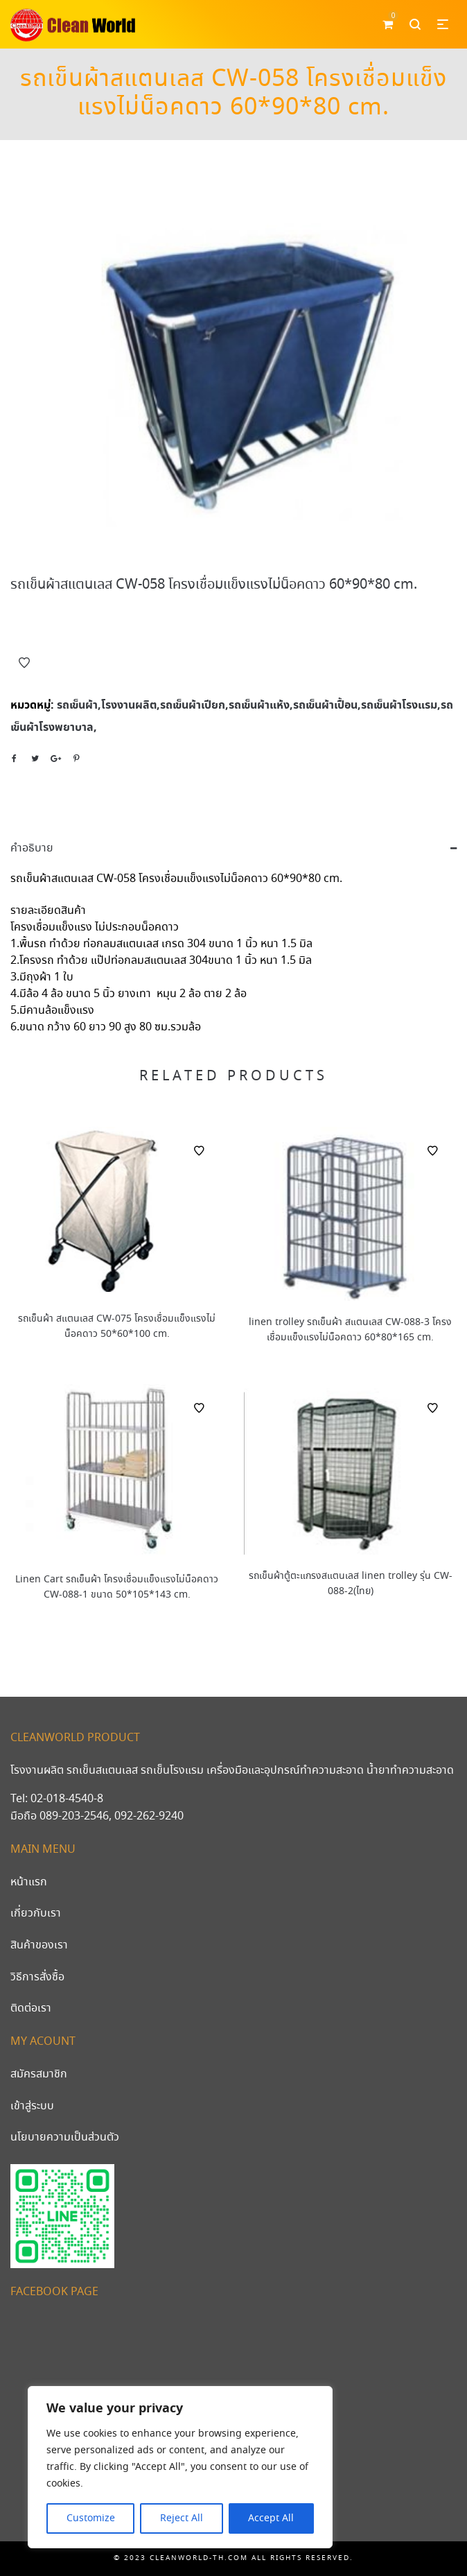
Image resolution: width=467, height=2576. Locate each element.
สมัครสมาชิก (38, 2074)
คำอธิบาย (31, 848)
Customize (91, 2518)
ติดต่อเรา (30, 2008)
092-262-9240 (149, 1816)
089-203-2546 (74, 1816)
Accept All (271, 2518)
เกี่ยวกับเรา (35, 1913)
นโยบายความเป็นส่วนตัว (64, 2137)
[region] (180, 2467)
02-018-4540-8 (66, 1799)
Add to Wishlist (24, 663)
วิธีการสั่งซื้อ (37, 1977)
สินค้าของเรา (39, 1945)
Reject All (181, 2518)
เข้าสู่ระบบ (32, 2106)
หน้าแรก (28, 1882)
